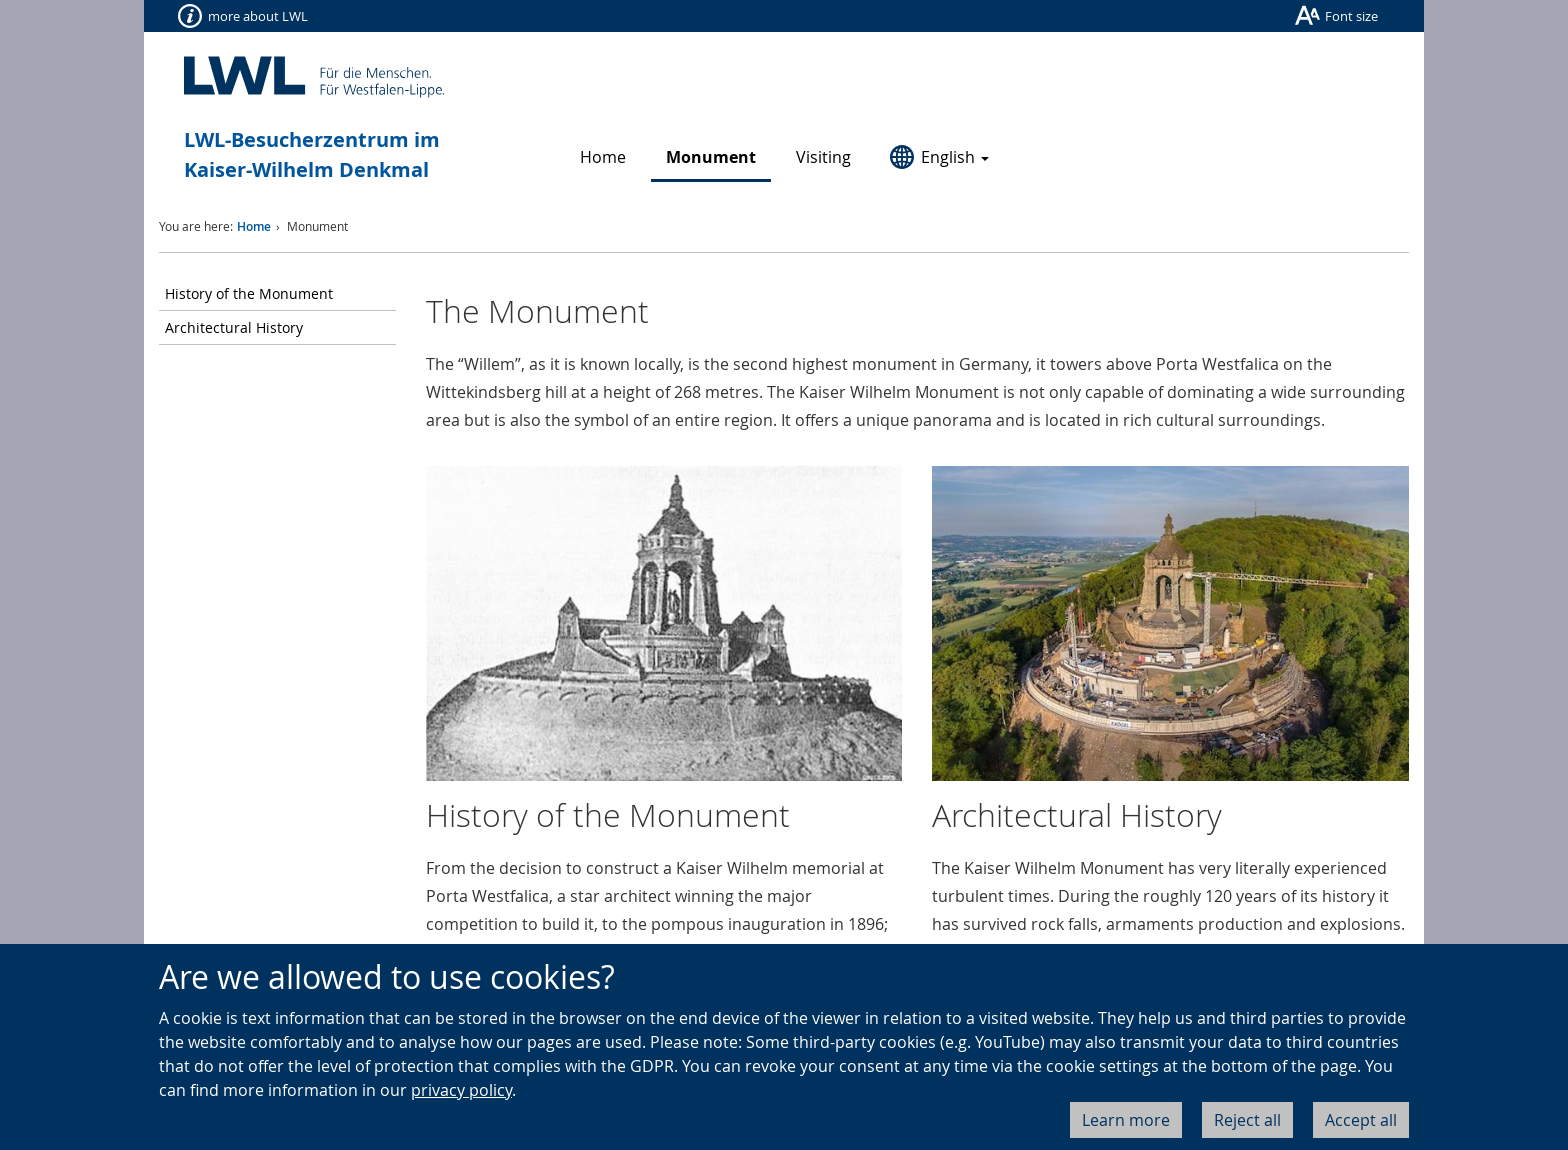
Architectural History (234, 327)
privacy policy (461, 1090)
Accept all (1361, 1120)
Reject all (1247, 1120)
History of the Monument (249, 293)
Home (603, 157)
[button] (940, 158)
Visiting (823, 157)
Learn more (1126, 1120)
